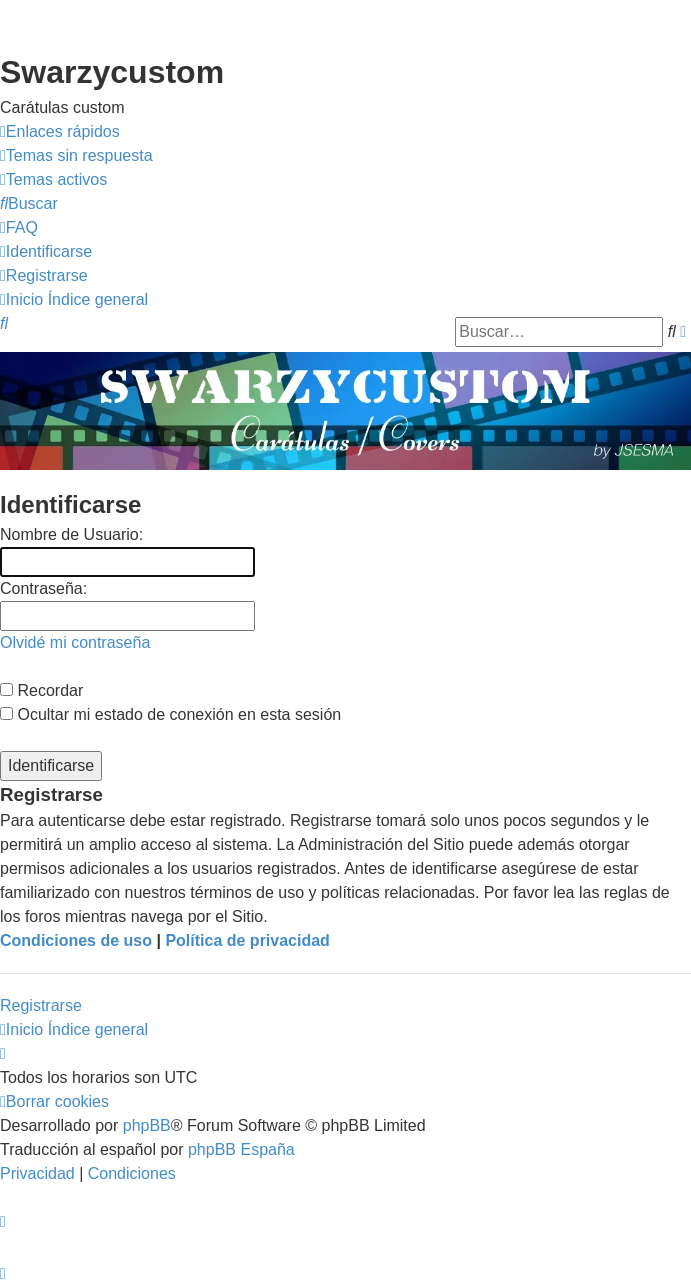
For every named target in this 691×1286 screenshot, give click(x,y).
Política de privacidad (247, 940)
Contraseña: (43, 588)
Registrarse (41, 1005)
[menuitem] (76, 156)
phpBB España (241, 1149)
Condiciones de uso (76, 940)
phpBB (147, 1125)
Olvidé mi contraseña (75, 642)
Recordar (41, 690)
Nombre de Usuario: (71, 534)
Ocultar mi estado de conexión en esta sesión (170, 714)
